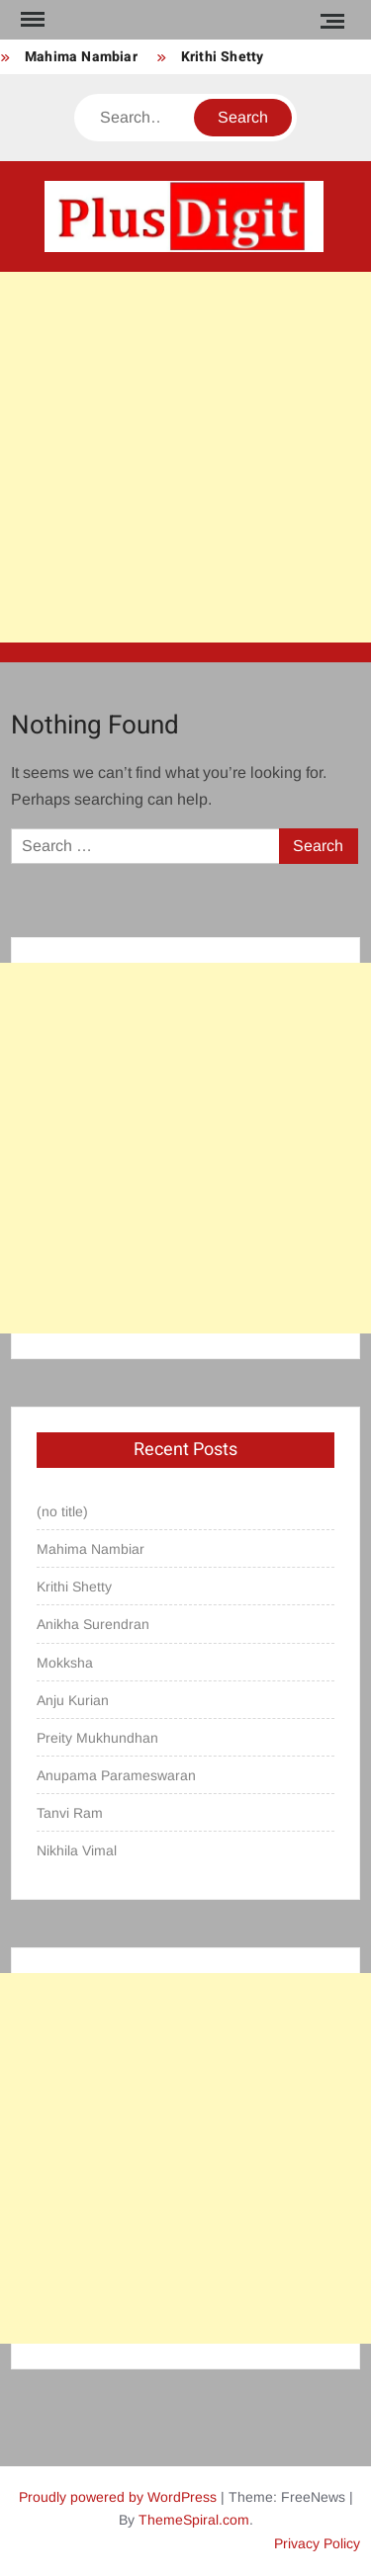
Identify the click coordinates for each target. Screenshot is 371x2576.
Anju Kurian (73, 1700)
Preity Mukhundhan (97, 1738)
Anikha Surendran (93, 1624)
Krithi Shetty (222, 56)
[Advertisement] (185, 457)
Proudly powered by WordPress (118, 2497)
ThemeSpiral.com (194, 2520)
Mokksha (65, 1663)
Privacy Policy (317, 2543)
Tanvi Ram (70, 1813)
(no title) (62, 1511)
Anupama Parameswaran (116, 1775)
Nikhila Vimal (77, 1850)
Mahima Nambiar (81, 56)
